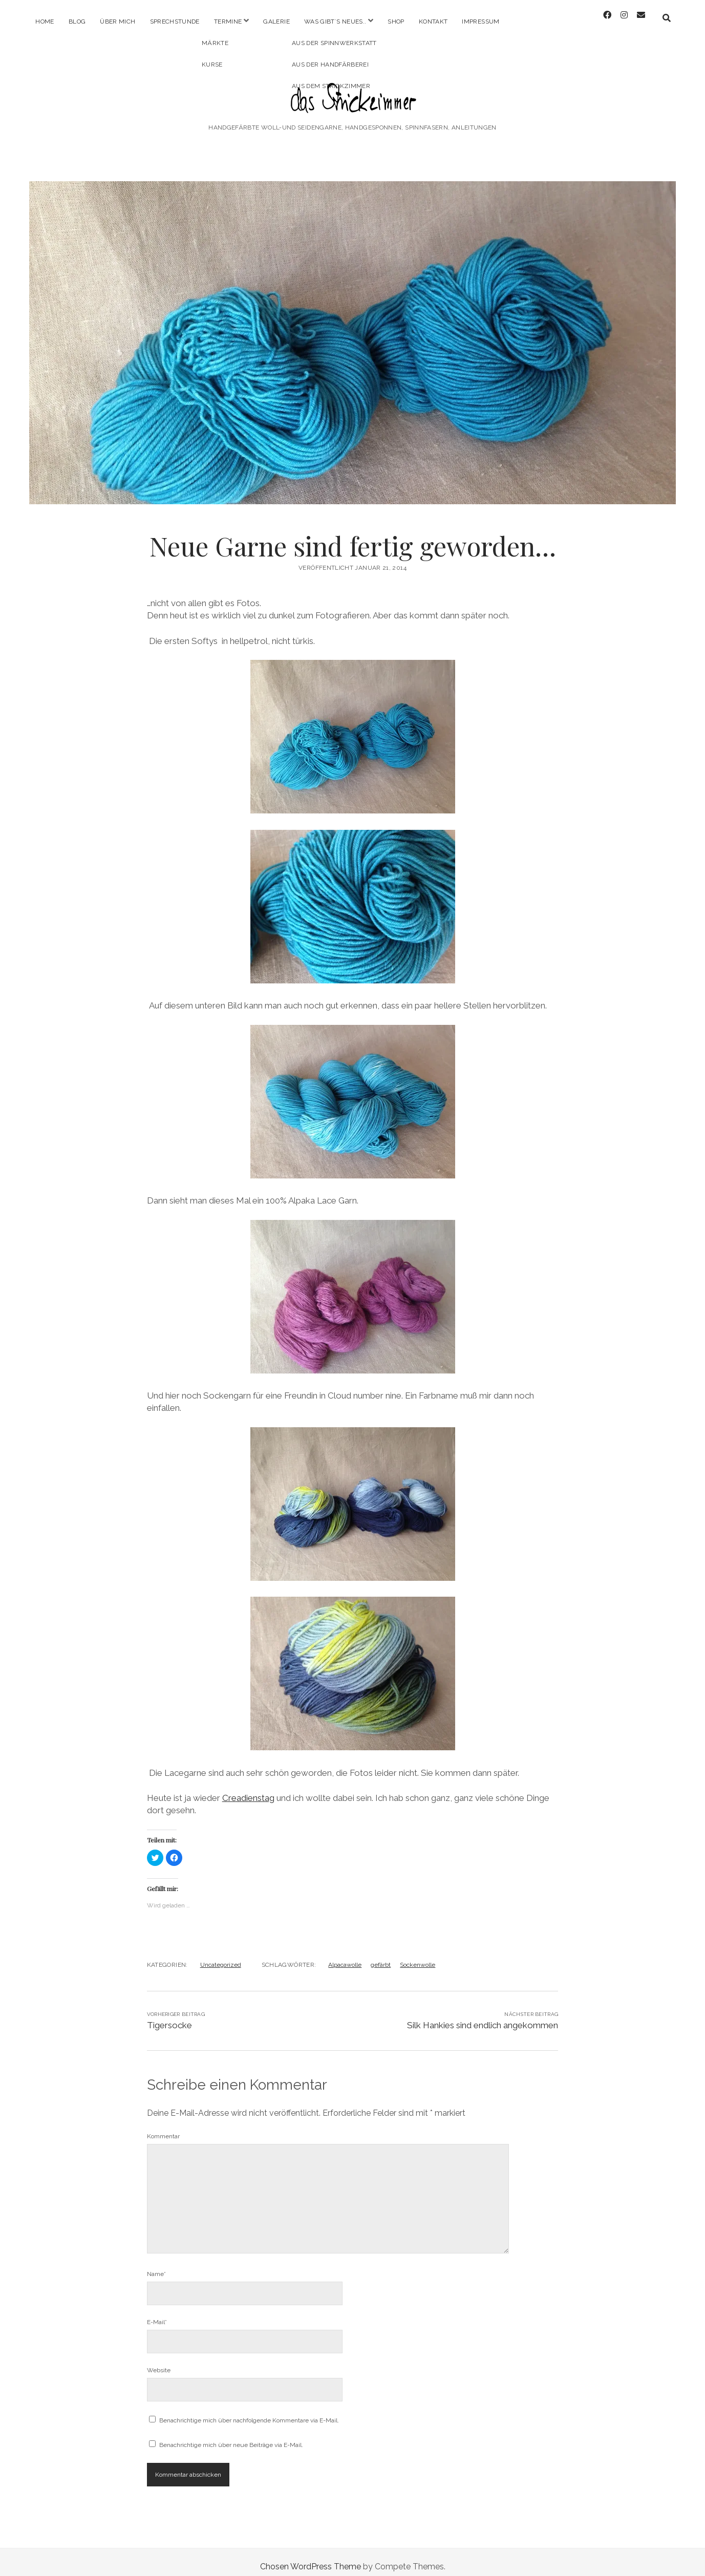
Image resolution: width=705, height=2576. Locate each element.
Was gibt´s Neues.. (335, 21)
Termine (228, 21)
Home (44, 21)
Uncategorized (220, 1955)
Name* (156, 2264)
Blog (77, 21)
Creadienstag (248, 1789)
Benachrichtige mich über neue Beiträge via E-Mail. (231, 2435)
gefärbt (381, 1955)
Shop (396, 21)
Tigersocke (169, 2016)
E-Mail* (157, 2312)
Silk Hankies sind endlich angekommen (482, 2016)
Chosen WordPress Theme (310, 2557)
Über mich (117, 21)
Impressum (480, 21)
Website (158, 2361)
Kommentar (163, 2127)
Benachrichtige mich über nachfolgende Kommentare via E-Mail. (249, 2411)
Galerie (276, 21)
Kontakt (433, 21)
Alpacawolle (344, 1955)
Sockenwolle (417, 1955)
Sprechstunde (175, 21)
